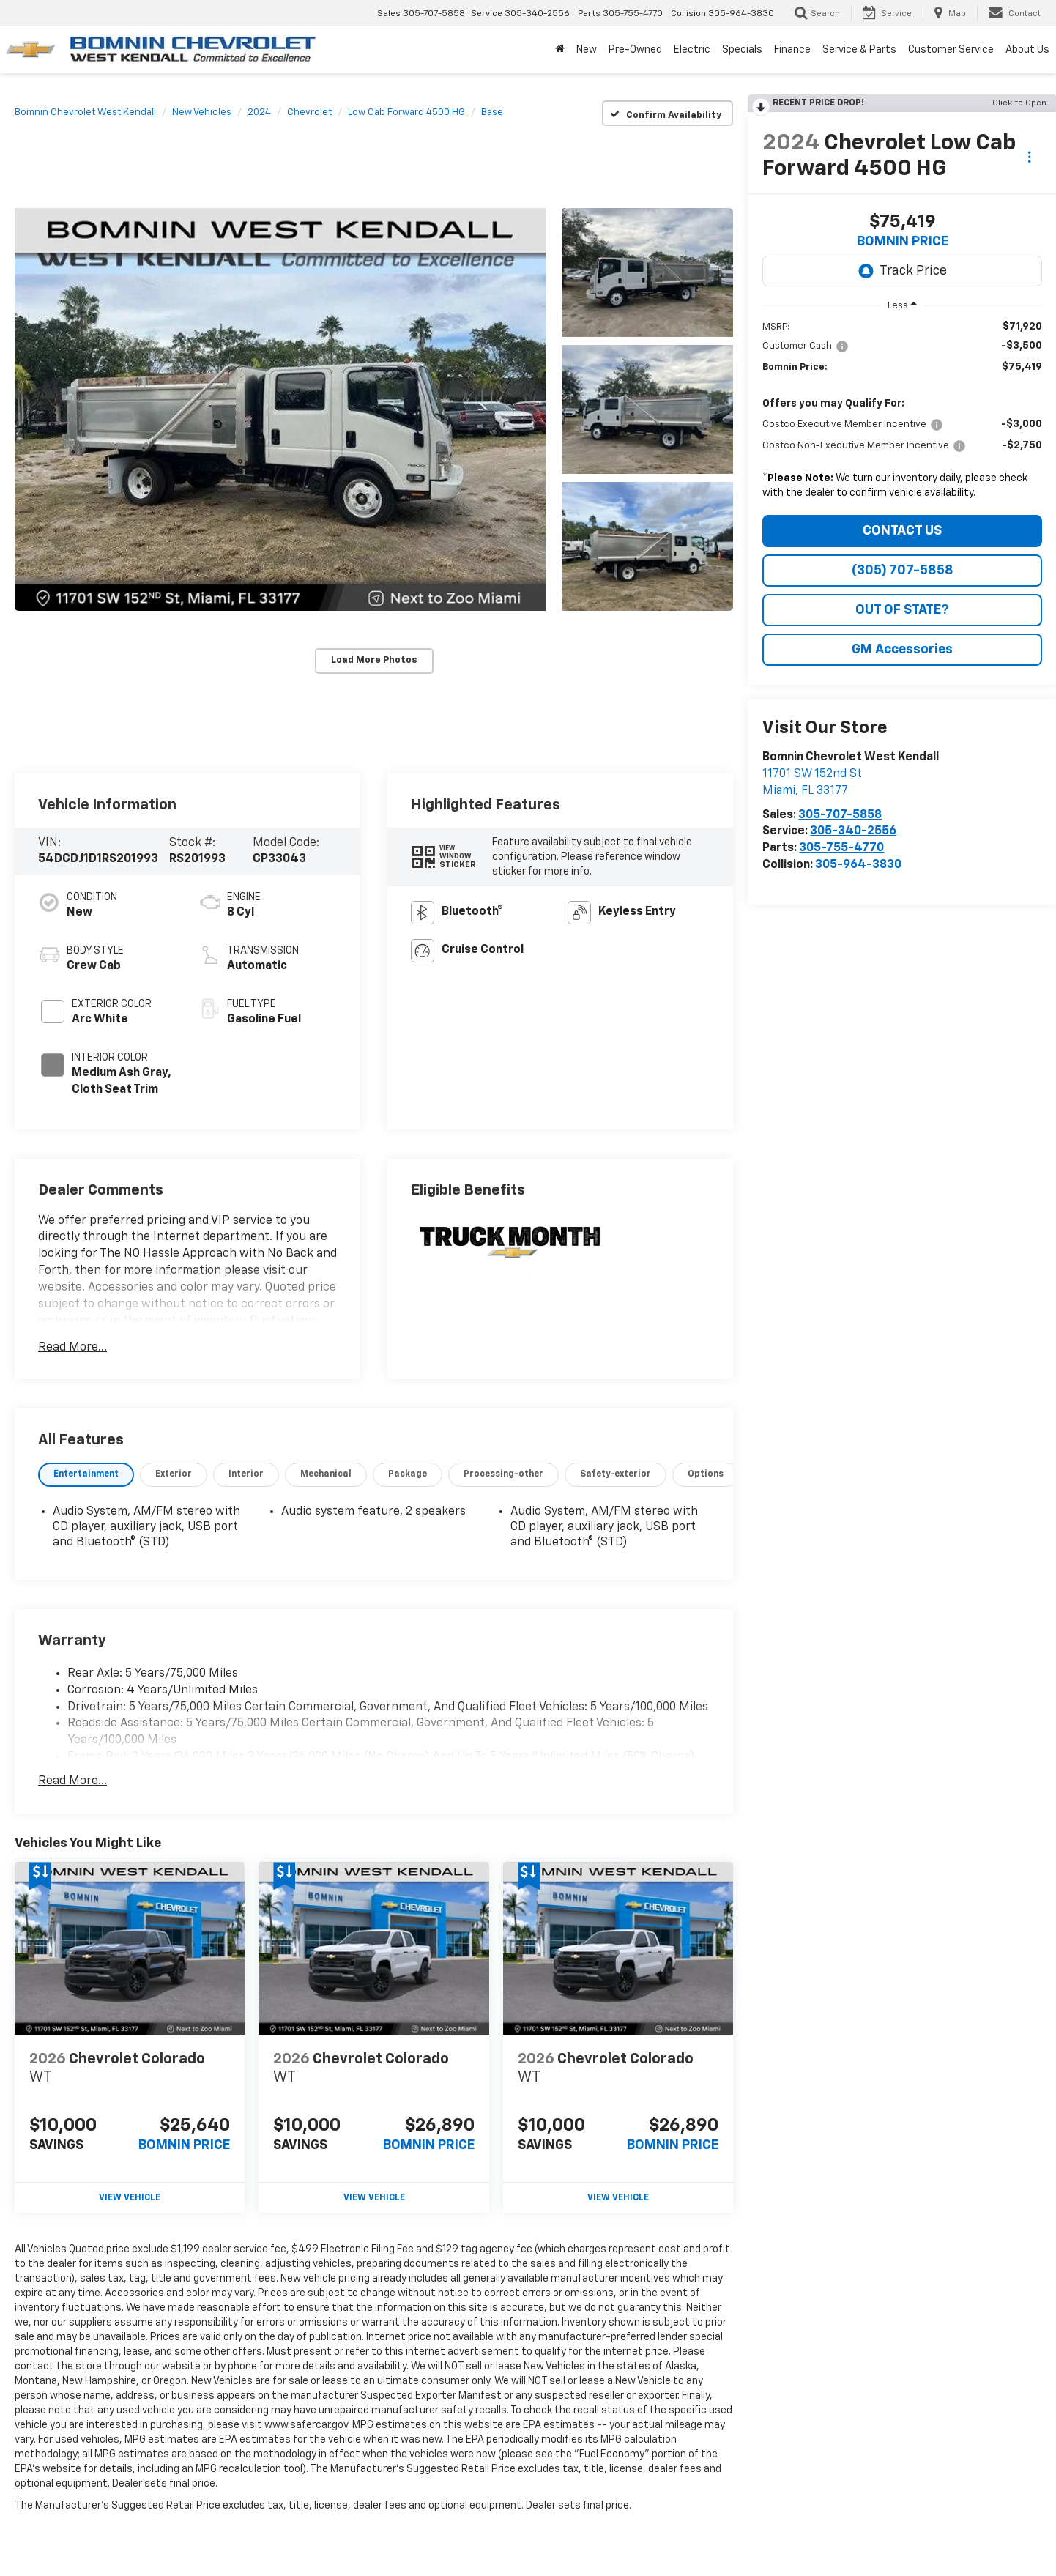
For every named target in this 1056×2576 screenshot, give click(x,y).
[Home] (559, 49)
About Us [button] (1027, 50)
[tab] (86, 1475)
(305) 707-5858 (902, 570)
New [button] (586, 50)
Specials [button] (742, 50)
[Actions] (1029, 157)
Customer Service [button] (951, 50)
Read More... (72, 1348)
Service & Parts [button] (859, 50)
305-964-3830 (858, 865)
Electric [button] (692, 50)
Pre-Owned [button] (635, 50)
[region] (902, 413)
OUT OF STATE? (902, 610)
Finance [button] (792, 50)
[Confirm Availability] (668, 113)
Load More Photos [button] (374, 660)
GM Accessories (902, 649)
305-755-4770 (841, 848)
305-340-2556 (853, 831)
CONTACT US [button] (902, 531)
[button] (280, 409)
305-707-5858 (840, 815)
